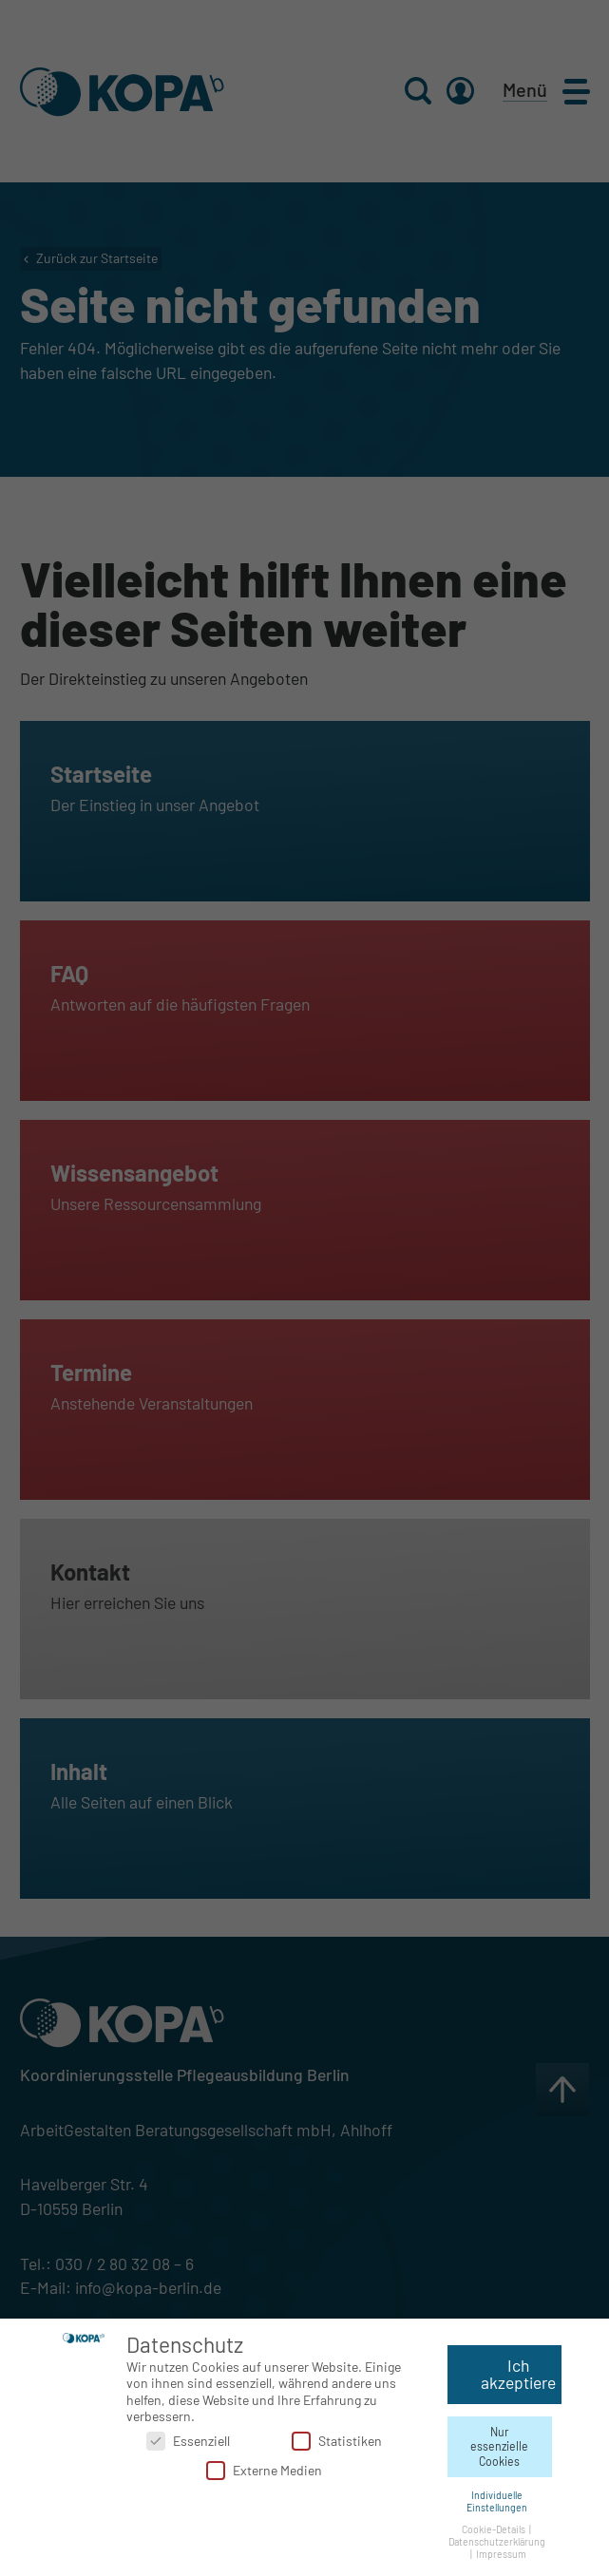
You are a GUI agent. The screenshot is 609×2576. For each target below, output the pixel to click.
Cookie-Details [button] (494, 2525)
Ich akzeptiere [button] (518, 2371)
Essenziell (188, 2437)
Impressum (501, 2550)
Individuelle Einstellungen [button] (496, 2497)
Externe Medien (264, 2467)
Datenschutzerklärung (496, 2537)
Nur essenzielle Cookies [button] (499, 2442)
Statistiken (337, 2437)
